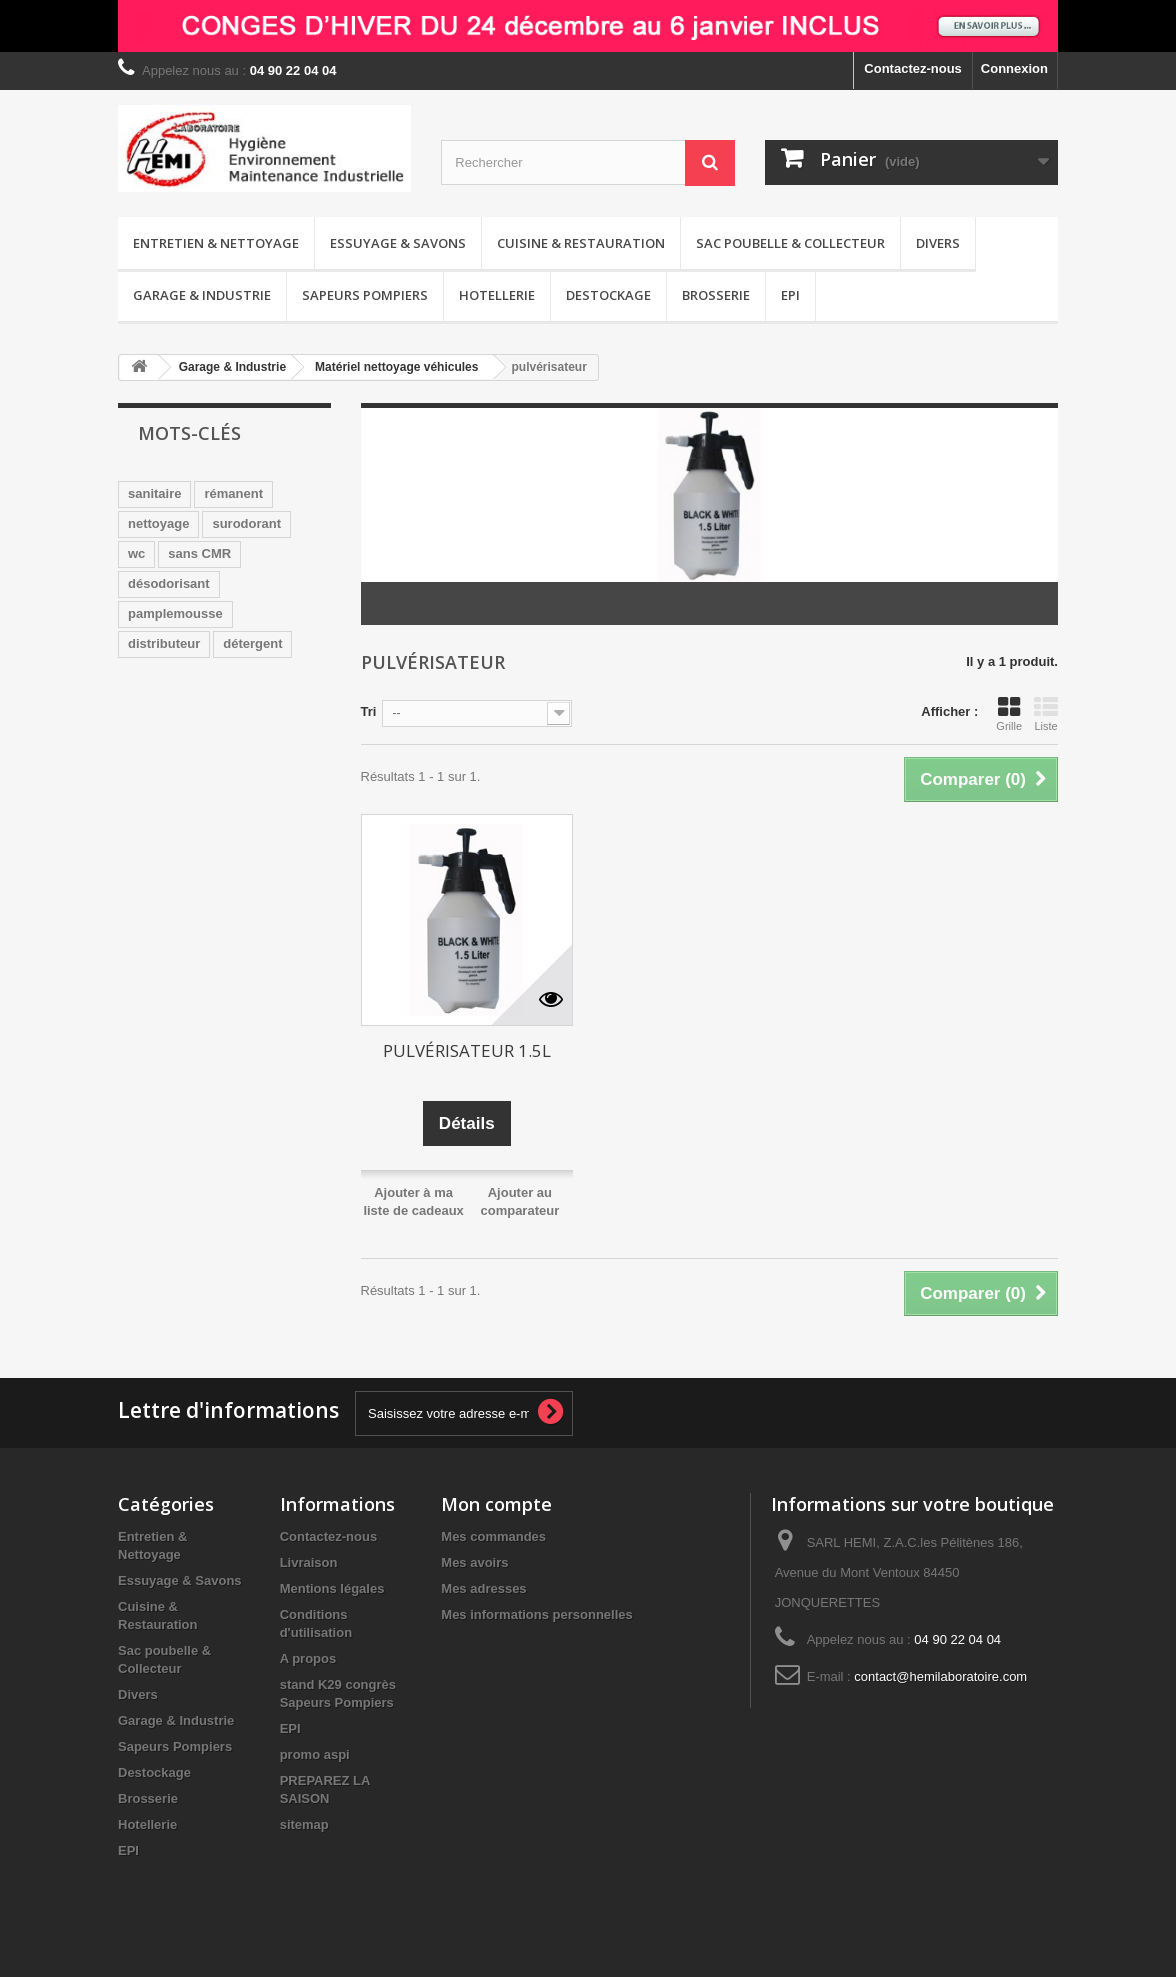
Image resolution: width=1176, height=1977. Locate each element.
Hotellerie (497, 295)
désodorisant (169, 583)
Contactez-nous (913, 68)
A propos (308, 1658)
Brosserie (716, 295)
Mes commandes (493, 1536)
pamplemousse (175, 613)
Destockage (608, 295)
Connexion (1014, 68)
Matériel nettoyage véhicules (396, 367)
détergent (252, 643)
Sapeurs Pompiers (365, 295)
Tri (369, 711)
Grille (1009, 714)
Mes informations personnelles (536, 1614)
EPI (790, 295)
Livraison (309, 1562)
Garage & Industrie (202, 295)
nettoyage (158, 523)
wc (136, 553)
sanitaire (154, 493)
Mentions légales (332, 1588)
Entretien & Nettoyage (216, 243)
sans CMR (199, 553)
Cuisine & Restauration (581, 243)
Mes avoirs (474, 1562)
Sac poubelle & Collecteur (790, 243)
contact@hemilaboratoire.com (940, 1676)
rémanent (233, 493)
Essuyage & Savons (398, 243)
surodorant (246, 523)
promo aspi (315, 1754)
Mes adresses (483, 1588)
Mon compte (496, 1504)
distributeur (164, 643)
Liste (1046, 714)
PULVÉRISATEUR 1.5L (467, 1050)
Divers (938, 243)
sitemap (304, 1824)
